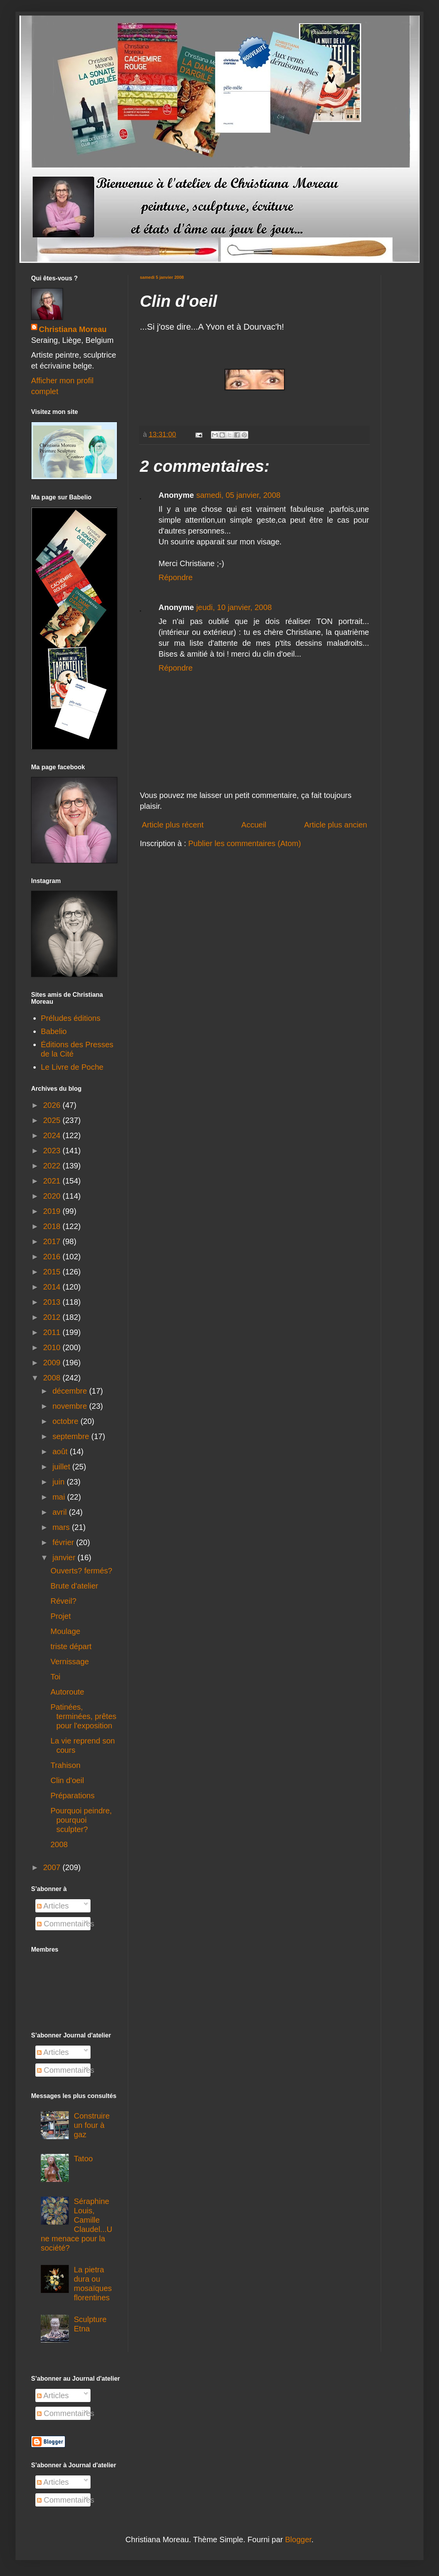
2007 (53, 1867)
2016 (53, 1256)
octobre (66, 1421)
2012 (53, 1317)
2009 (53, 1362)
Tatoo (83, 2158)
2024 (53, 1135)
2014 (53, 1287)
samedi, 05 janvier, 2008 (238, 495)
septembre (71, 1436)
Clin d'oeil (67, 1780)
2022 (53, 1165)
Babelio (54, 1031)
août (61, 1451)
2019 (53, 1211)
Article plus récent (173, 824)
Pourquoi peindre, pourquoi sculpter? (81, 1820)
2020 (53, 1196)
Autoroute (67, 1692)
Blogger (298, 2539)
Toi (56, 1676)
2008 (53, 1377)
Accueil (253, 824)
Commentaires (65, 1923)
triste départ (71, 1646)
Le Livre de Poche (72, 1067)
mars (62, 1527)
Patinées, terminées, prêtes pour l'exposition (84, 1716)
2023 (53, 1150)
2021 (53, 1181)
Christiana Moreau (72, 329)
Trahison (65, 1765)
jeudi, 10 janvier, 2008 (234, 607)
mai (59, 1497)
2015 (53, 1271)
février (64, 1542)
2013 (53, 1302)
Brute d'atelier (74, 1586)
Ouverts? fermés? (81, 1570)
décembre (70, 1391)
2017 (53, 1241)
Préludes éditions (70, 1018)
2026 (53, 1105)
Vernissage (70, 1661)
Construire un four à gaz (92, 2125)
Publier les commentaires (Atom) (244, 843)
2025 (53, 1120)
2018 (53, 1226)
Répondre (176, 577)
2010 (53, 1347)
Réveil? (64, 1601)
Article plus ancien (335, 824)
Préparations (72, 1795)
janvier (64, 1557)
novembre (70, 1406)
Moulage (65, 1631)
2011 (53, 1332)
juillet (62, 1466)
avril (60, 1512)
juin (59, 1481)
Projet (61, 1616)
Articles (53, 1906)
